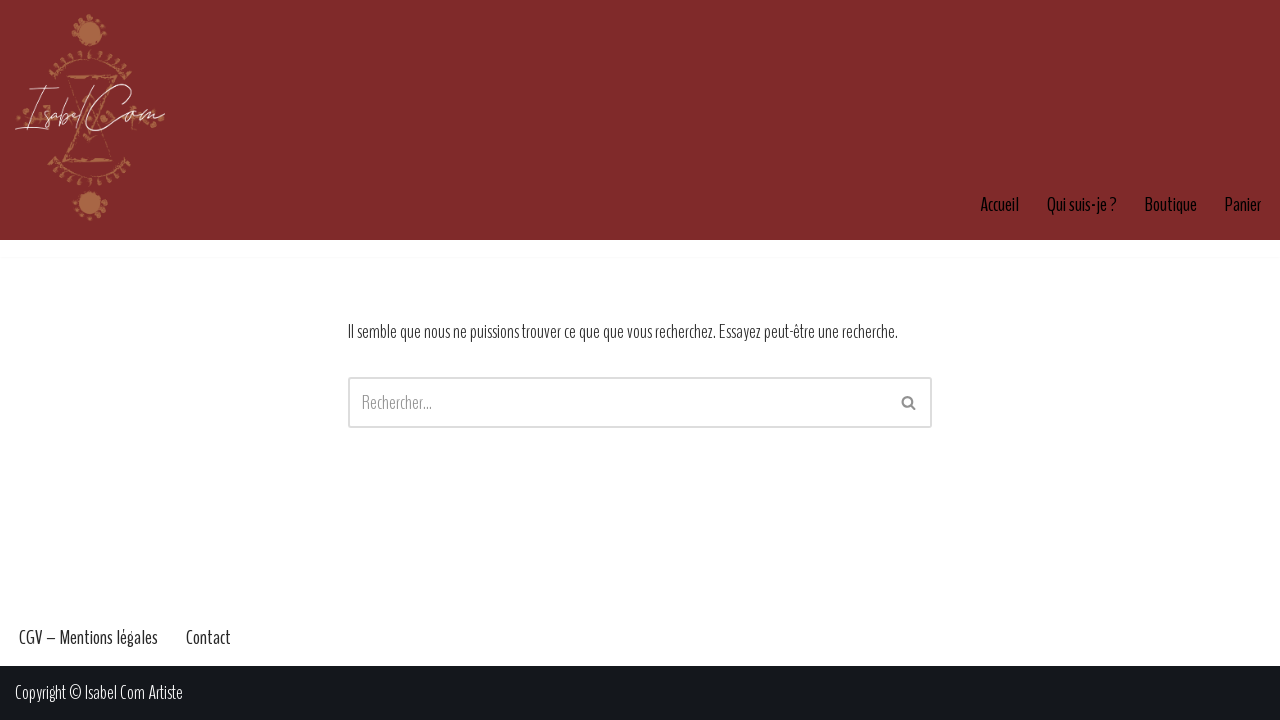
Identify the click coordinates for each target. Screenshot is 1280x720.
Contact (208, 637)
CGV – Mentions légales (88, 637)
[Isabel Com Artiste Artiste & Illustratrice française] (90, 118)
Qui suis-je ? (1082, 204)
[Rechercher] (617, 402)
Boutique (1171, 204)
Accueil (999, 204)
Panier (1243, 204)
